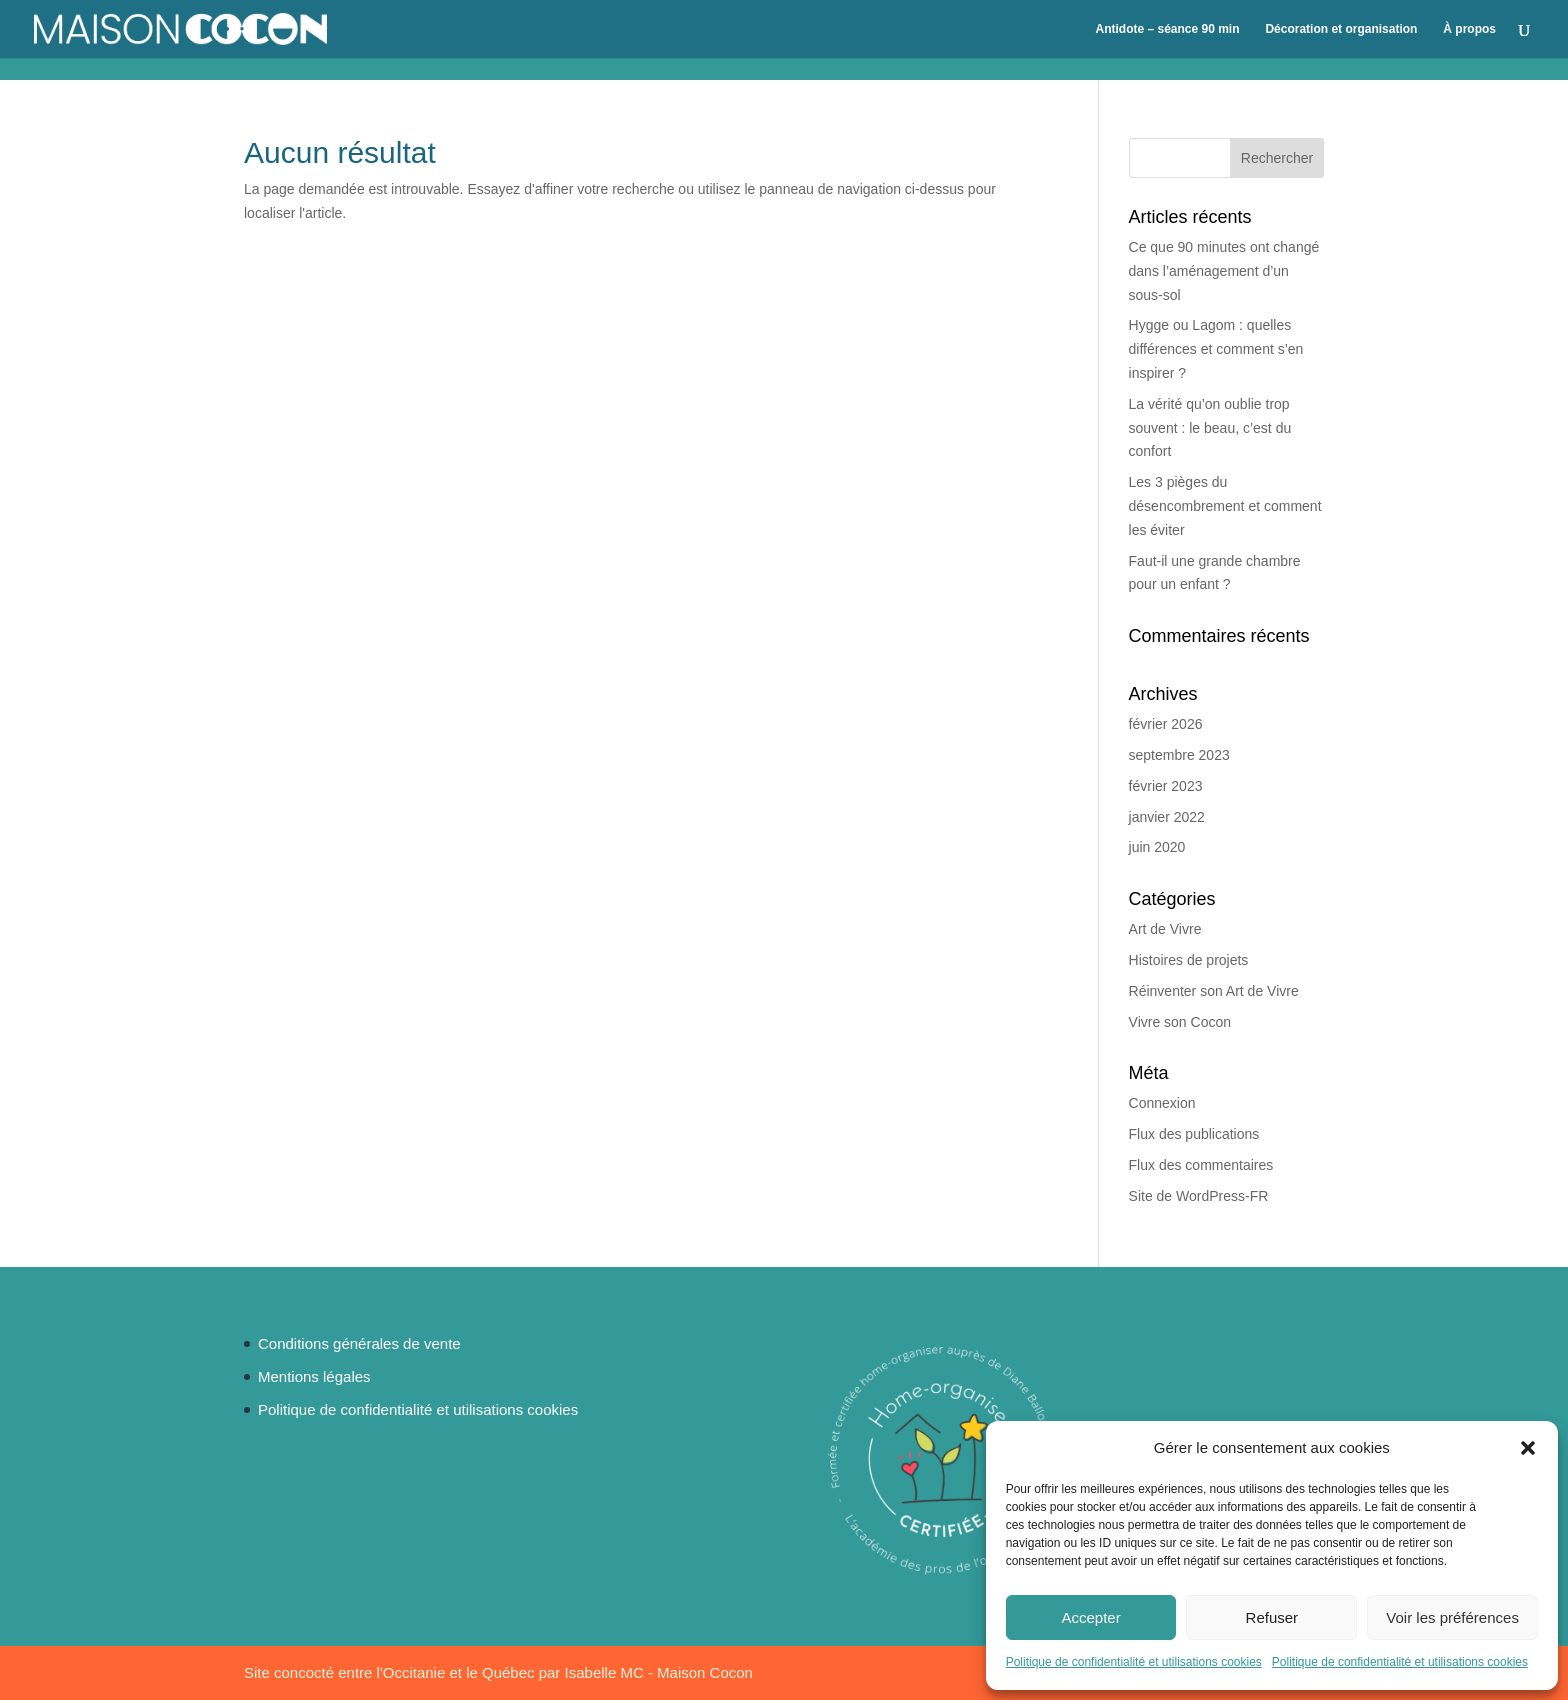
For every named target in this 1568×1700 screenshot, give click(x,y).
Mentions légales (314, 1376)
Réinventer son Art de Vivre (1214, 991)
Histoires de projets (1189, 960)
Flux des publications (1194, 1134)
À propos (1469, 29)
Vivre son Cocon (1180, 1022)
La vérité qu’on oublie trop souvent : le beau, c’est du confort (1210, 428)
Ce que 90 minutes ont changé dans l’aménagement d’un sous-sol (1224, 271)
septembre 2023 (1179, 755)
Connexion (1162, 1103)
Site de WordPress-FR (1199, 1196)
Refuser (1272, 1617)
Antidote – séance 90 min (1167, 29)
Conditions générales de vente (359, 1343)
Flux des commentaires (1201, 1165)
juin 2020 (1157, 847)
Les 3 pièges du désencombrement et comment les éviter (1225, 506)
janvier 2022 (1167, 817)
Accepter (1090, 1617)
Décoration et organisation (1341, 29)
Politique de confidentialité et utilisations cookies (1134, 1662)
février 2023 (1166, 786)
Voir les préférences (1452, 1617)
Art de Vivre (1165, 929)
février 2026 (1166, 724)
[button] (1528, 1448)
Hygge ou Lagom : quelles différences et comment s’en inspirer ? (1216, 349)
